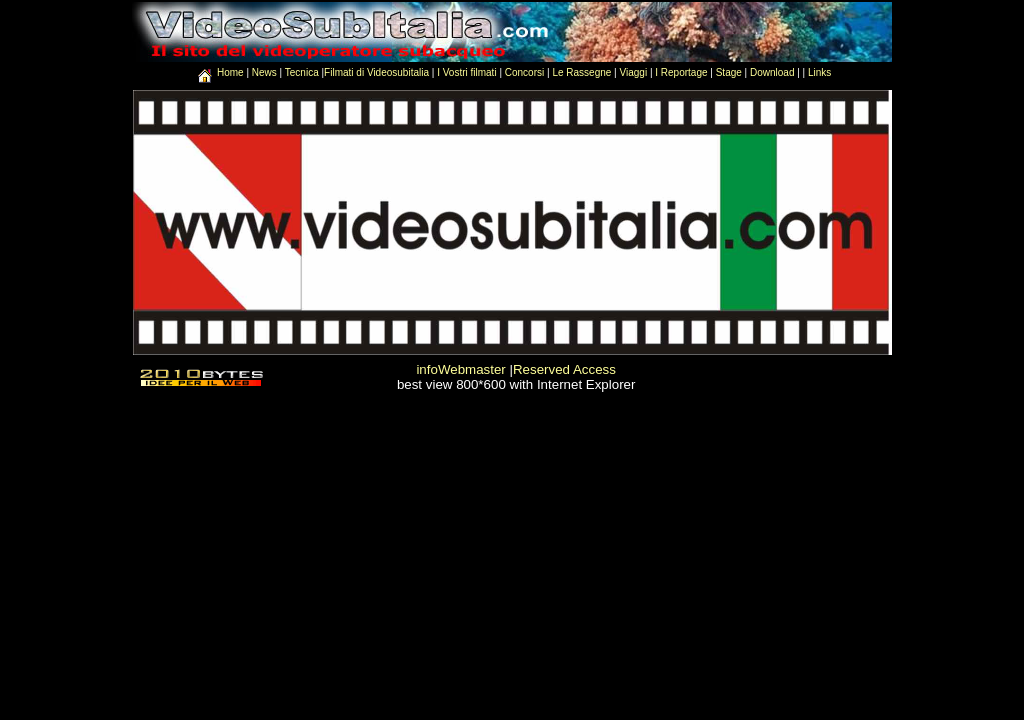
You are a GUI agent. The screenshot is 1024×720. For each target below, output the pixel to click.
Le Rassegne (581, 72)
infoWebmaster (460, 369)
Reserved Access (564, 369)
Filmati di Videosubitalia (376, 72)
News (266, 72)
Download (772, 72)
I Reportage (681, 72)
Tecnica (302, 72)
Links (819, 72)
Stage (729, 72)
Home (231, 72)
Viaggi (633, 72)
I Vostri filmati (466, 72)
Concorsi (524, 72)
